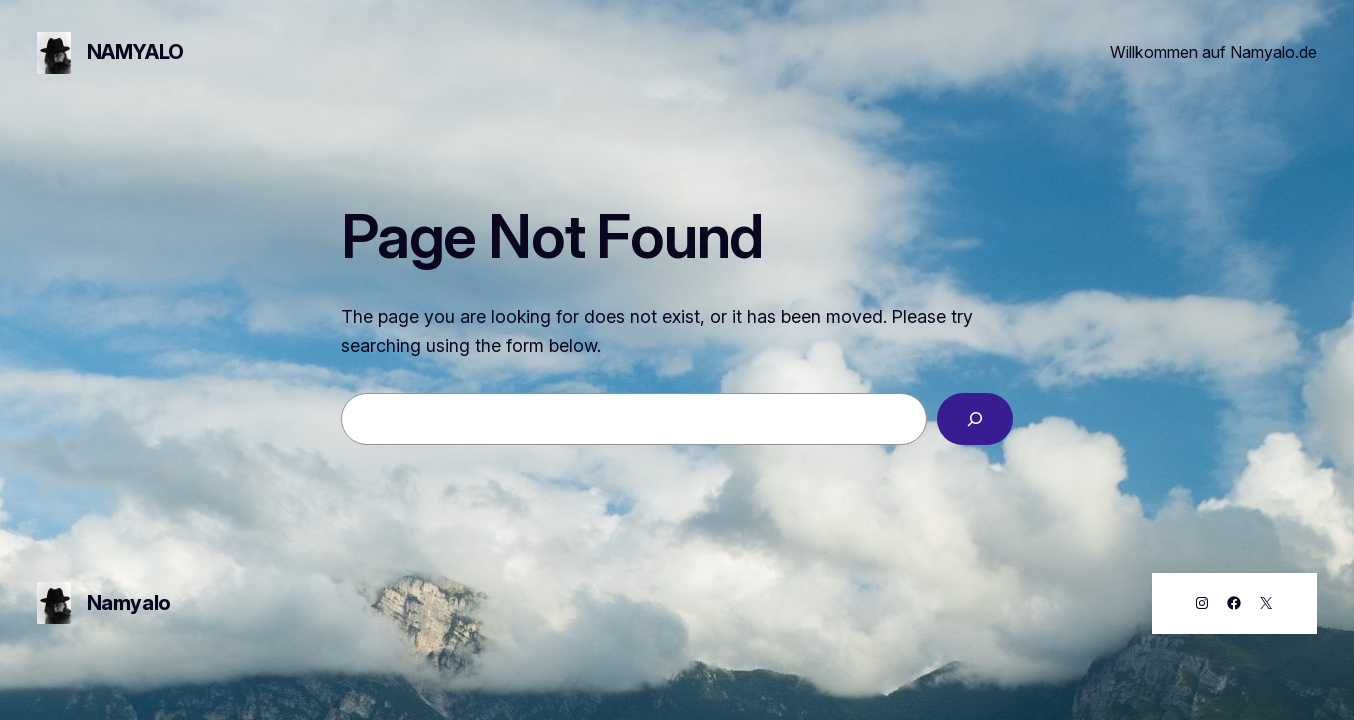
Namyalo (135, 52)
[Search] (975, 419)
